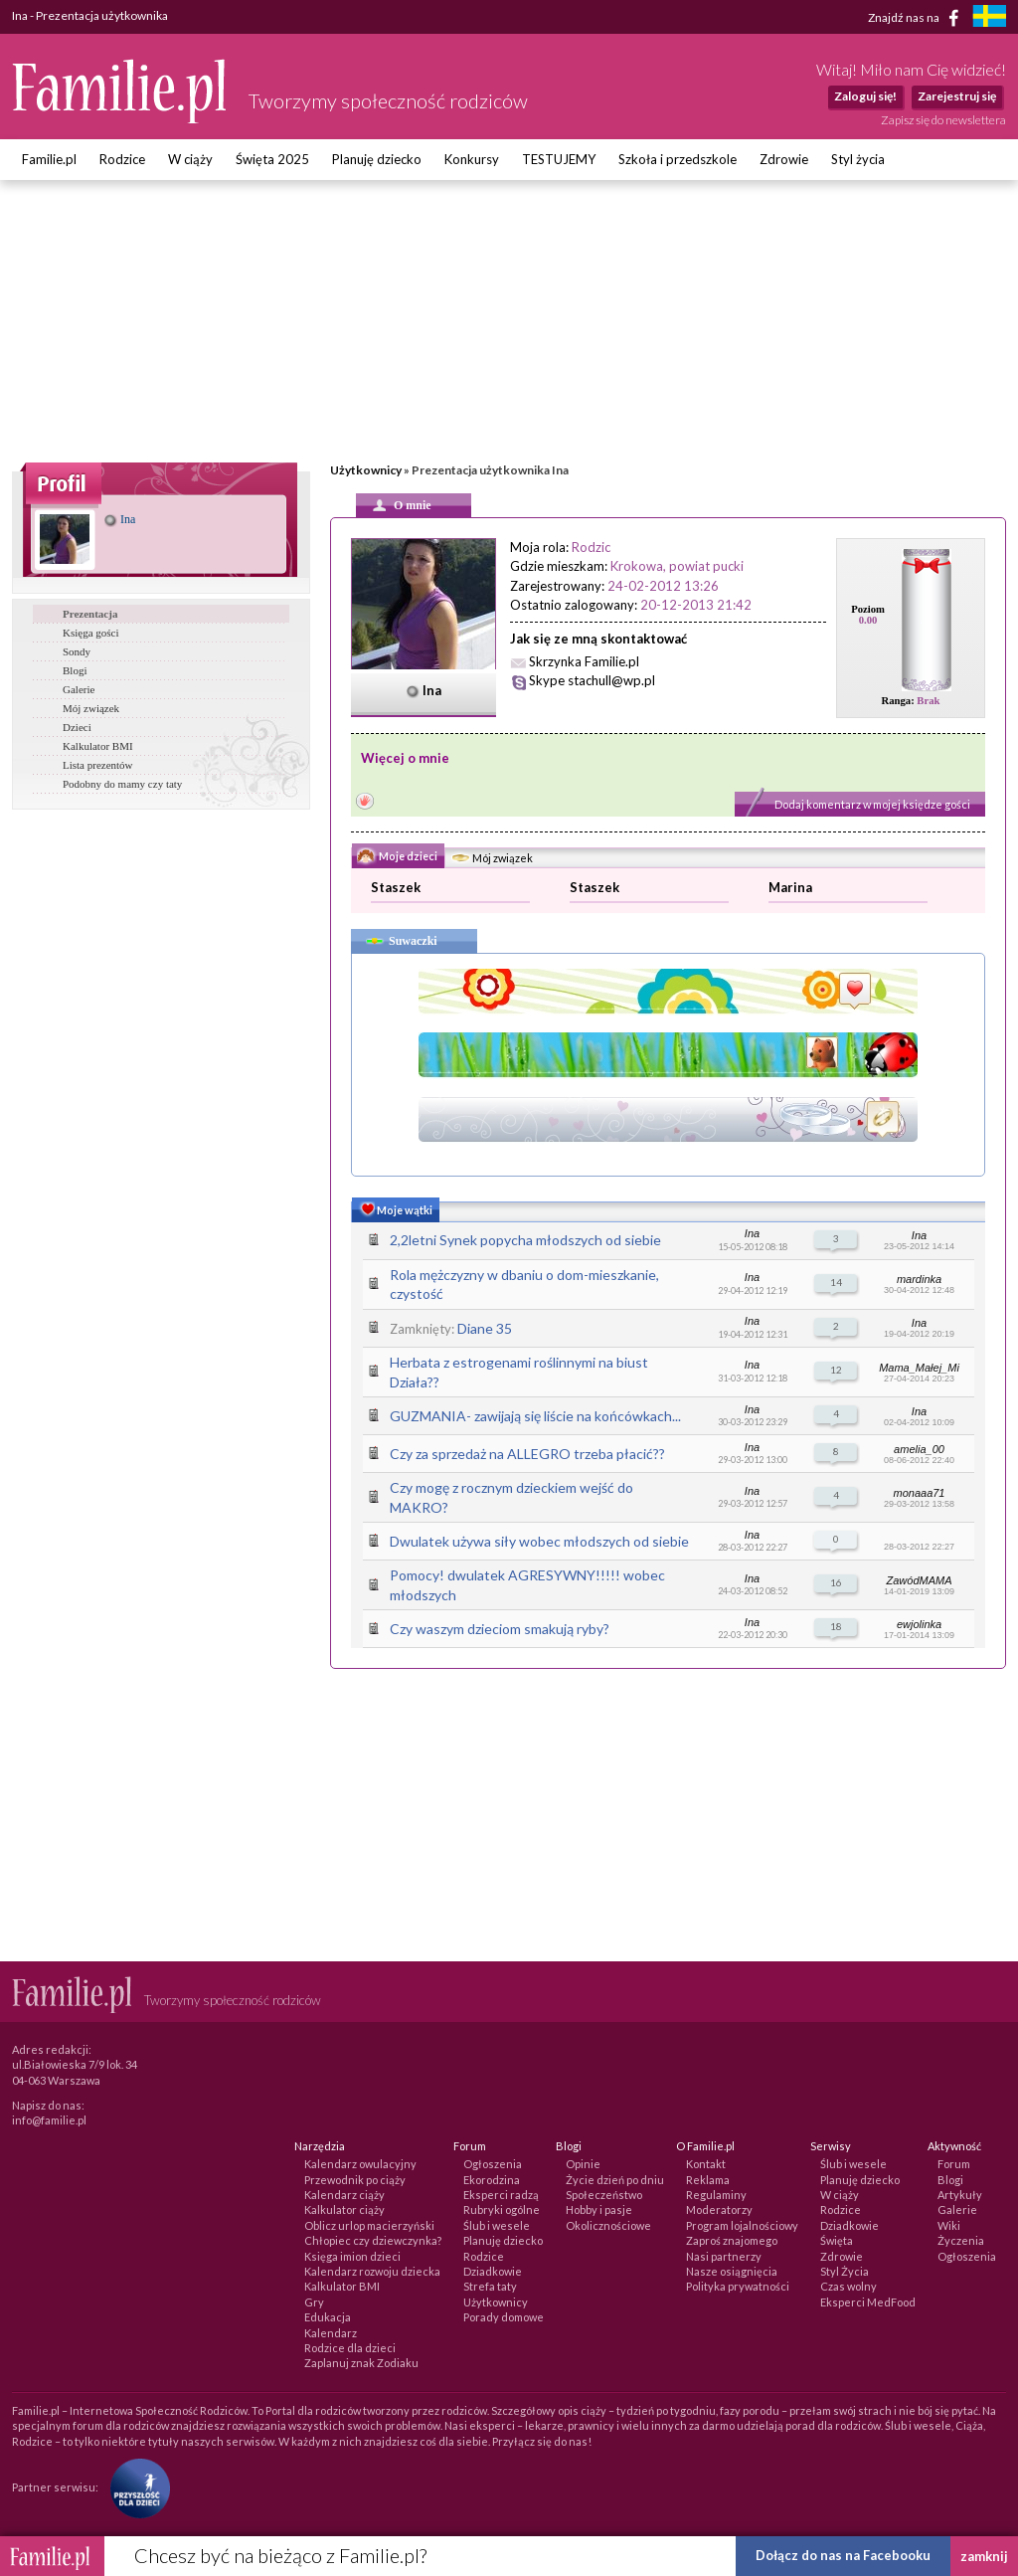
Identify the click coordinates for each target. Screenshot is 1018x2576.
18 (836, 1626)
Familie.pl (49, 159)
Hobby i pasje (599, 2209)
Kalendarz (330, 2332)
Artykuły (959, 2194)
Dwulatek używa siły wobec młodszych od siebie (539, 1541)
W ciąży (190, 159)
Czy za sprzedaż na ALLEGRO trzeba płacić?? (527, 1453)
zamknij (984, 2556)
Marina (790, 887)
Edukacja (327, 2316)
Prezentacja (90, 614)
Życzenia (960, 2240)
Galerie (78, 689)
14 (836, 1282)
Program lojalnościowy (742, 2225)
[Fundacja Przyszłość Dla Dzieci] (135, 2487)
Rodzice (122, 159)
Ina (119, 519)
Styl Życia (844, 2271)
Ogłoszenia (492, 2163)
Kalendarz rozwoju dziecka (372, 2271)
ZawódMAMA (918, 1580)
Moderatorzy (719, 2209)
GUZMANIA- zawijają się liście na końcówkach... (535, 1415)
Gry (314, 2302)
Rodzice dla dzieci (350, 2347)
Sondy (76, 651)
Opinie (583, 2163)
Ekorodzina (491, 2179)
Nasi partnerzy (724, 2256)
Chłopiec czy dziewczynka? (372, 2240)
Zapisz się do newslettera (943, 119)
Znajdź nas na (917, 18)
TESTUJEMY (558, 159)
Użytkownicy (366, 469)
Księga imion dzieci (352, 2256)
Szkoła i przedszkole (677, 159)
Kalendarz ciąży (344, 2194)
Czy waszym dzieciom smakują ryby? (499, 1628)
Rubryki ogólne (501, 2209)
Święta (836, 2240)
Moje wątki (394, 1211)
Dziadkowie (492, 2271)
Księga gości (91, 633)
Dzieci (77, 727)
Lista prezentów (98, 765)
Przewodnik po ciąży (355, 2179)
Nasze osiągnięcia (731, 2271)
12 (836, 1370)
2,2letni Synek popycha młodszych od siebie (525, 1239)
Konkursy (471, 159)
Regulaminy (716, 2194)
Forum (953, 2163)
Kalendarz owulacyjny (360, 2163)
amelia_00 (919, 1449)
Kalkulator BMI (98, 746)
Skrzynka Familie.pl (584, 661)
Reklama (708, 2179)
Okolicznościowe (608, 2225)
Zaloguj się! (865, 96)
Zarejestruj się (957, 96)
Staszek (396, 887)
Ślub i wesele (496, 2225)
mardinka (919, 1279)
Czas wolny (848, 2286)
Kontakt (706, 2163)
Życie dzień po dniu (615, 2179)
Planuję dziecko (377, 159)
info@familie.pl (49, 2120)
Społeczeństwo (604, 2194)
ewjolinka (919, 1624)
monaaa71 (919, 1493)
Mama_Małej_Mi (919, 1368)
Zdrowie (784, 159)
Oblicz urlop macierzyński (369, 2225)
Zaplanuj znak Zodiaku (361, 2362)
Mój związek (91, 708)
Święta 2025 (272, 159)
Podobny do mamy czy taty (122, 784)
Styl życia (858, 159)
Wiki (948, 2225)
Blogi (74, 670)
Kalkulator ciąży (344, 2209)
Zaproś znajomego (731, 2240)
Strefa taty (490, 2286)
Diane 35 (484, 1328)
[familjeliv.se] (989, 18)
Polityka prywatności (737, 2286)
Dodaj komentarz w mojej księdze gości (872, 804)
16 (836, 1582)
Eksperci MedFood (868, 2302)
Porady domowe (503, 2316)
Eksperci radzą (501, 2194)
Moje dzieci (397, 857)
